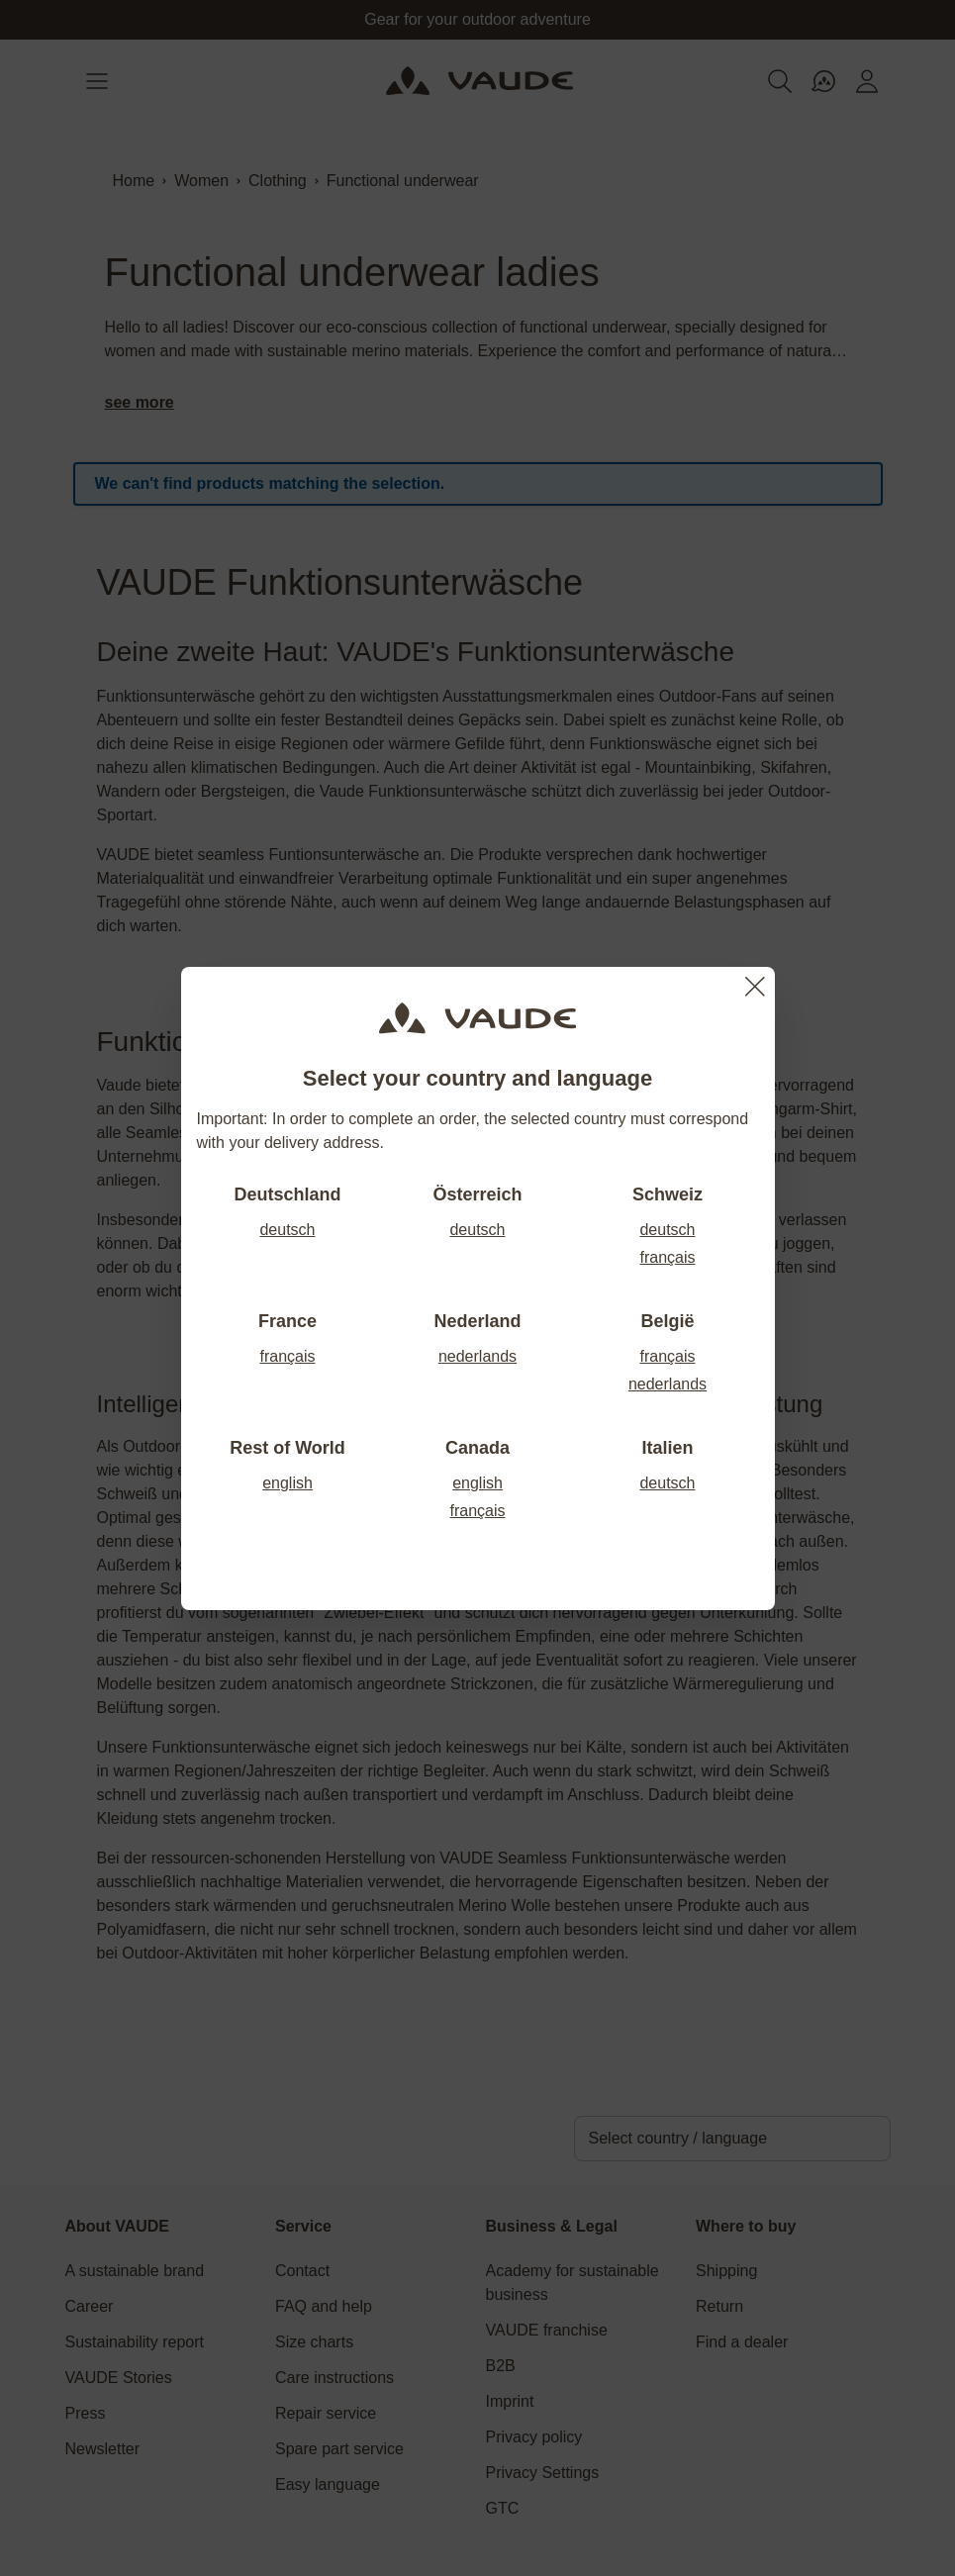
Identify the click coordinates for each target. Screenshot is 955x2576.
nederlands (477, 1356)
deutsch (287, 1229)
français (667, 1257)
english (287, 1483)
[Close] (755, 987)
